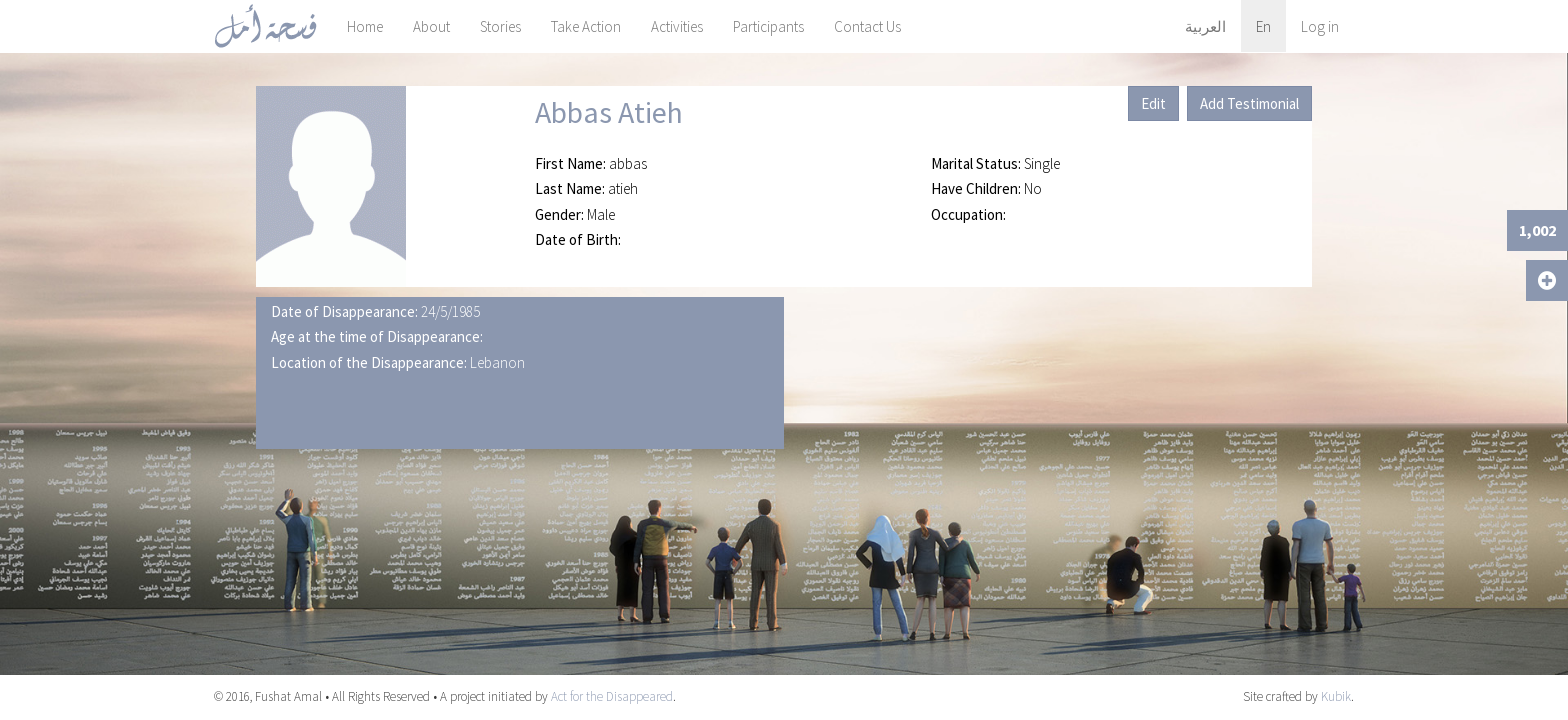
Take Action (586, 26)
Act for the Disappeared (612, 696)
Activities (677, 26)
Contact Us (867, 26)
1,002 (1537, 230)
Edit (1153, 103)
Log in (1320, 26)
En (1263, 26)
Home (365, 26)
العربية (1205, 26)
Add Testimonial (1249, 103)
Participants (768, 26)
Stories (500, 26)
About (431, 26)
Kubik (1336, 696)
